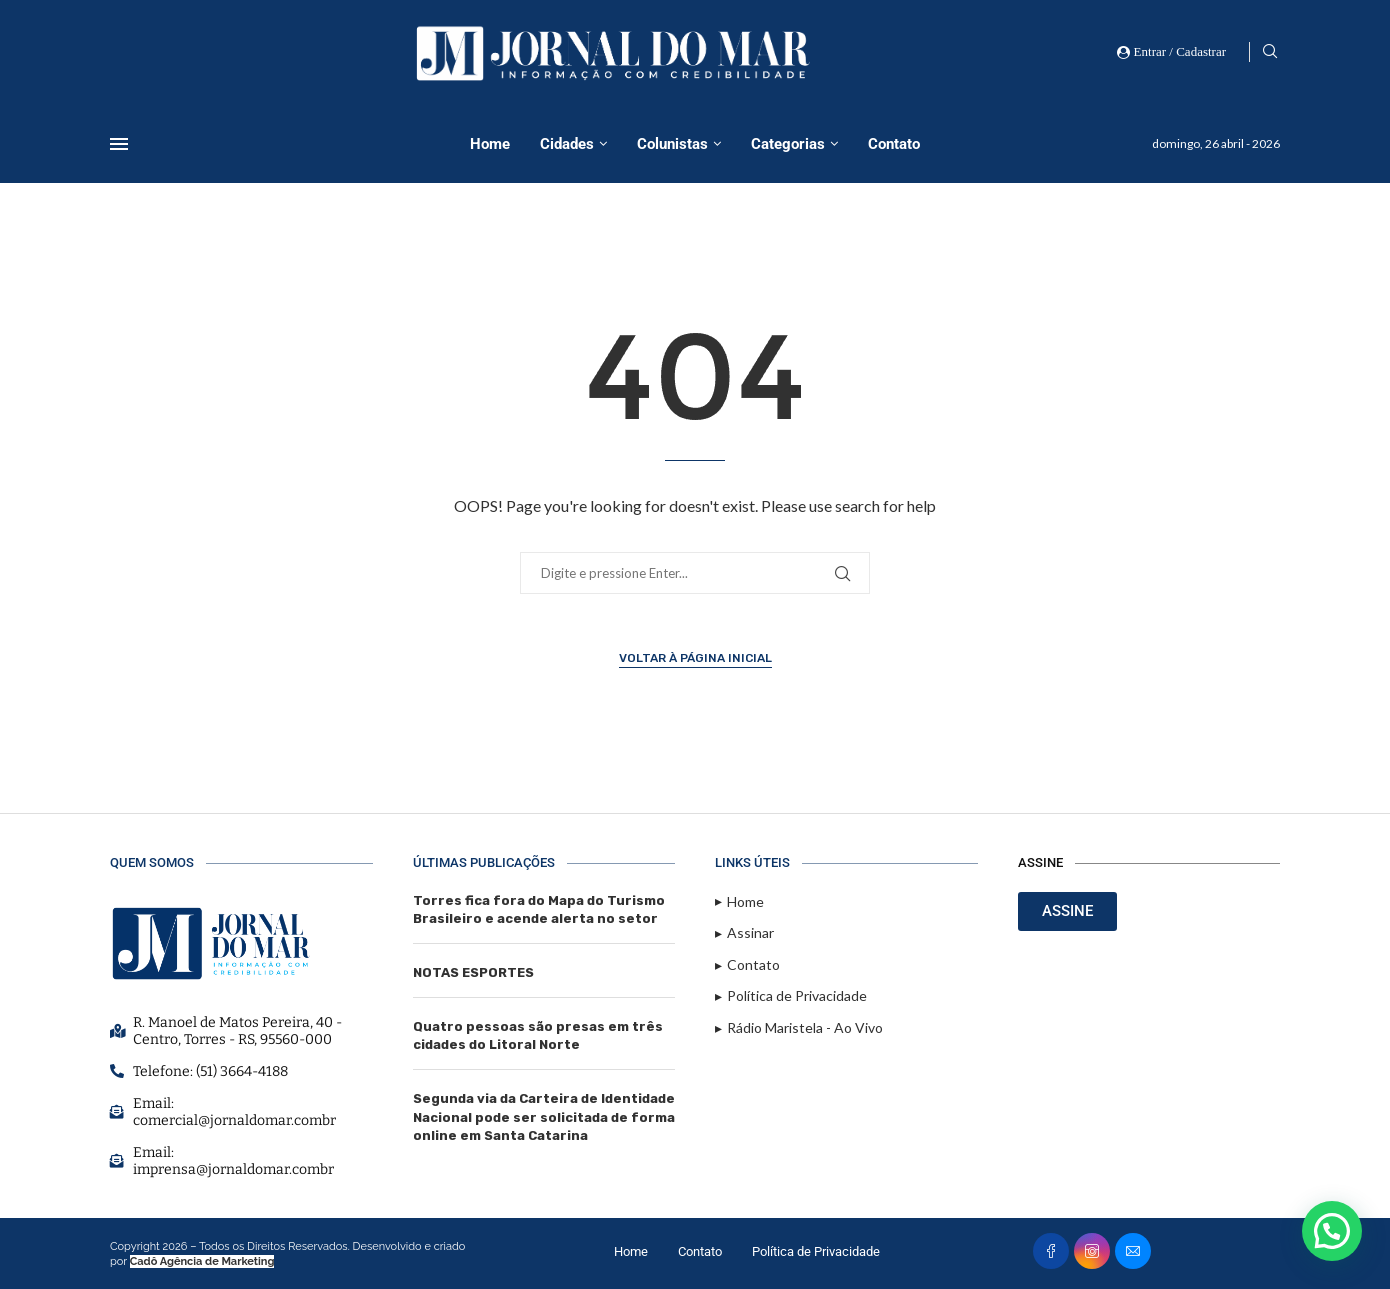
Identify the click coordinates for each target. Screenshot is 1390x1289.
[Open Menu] (119, 144)
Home (490, 144)
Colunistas (672, 144)
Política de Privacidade (816, 1251)
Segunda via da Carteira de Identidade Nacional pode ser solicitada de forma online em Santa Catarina (544, 1116)
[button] (1332, 1231)
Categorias (788, 144)
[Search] (1270, 52)
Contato (894, 144)
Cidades (567, 144)
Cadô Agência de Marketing (202, 1261)
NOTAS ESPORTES (473, 972)
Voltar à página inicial (695, 658)
